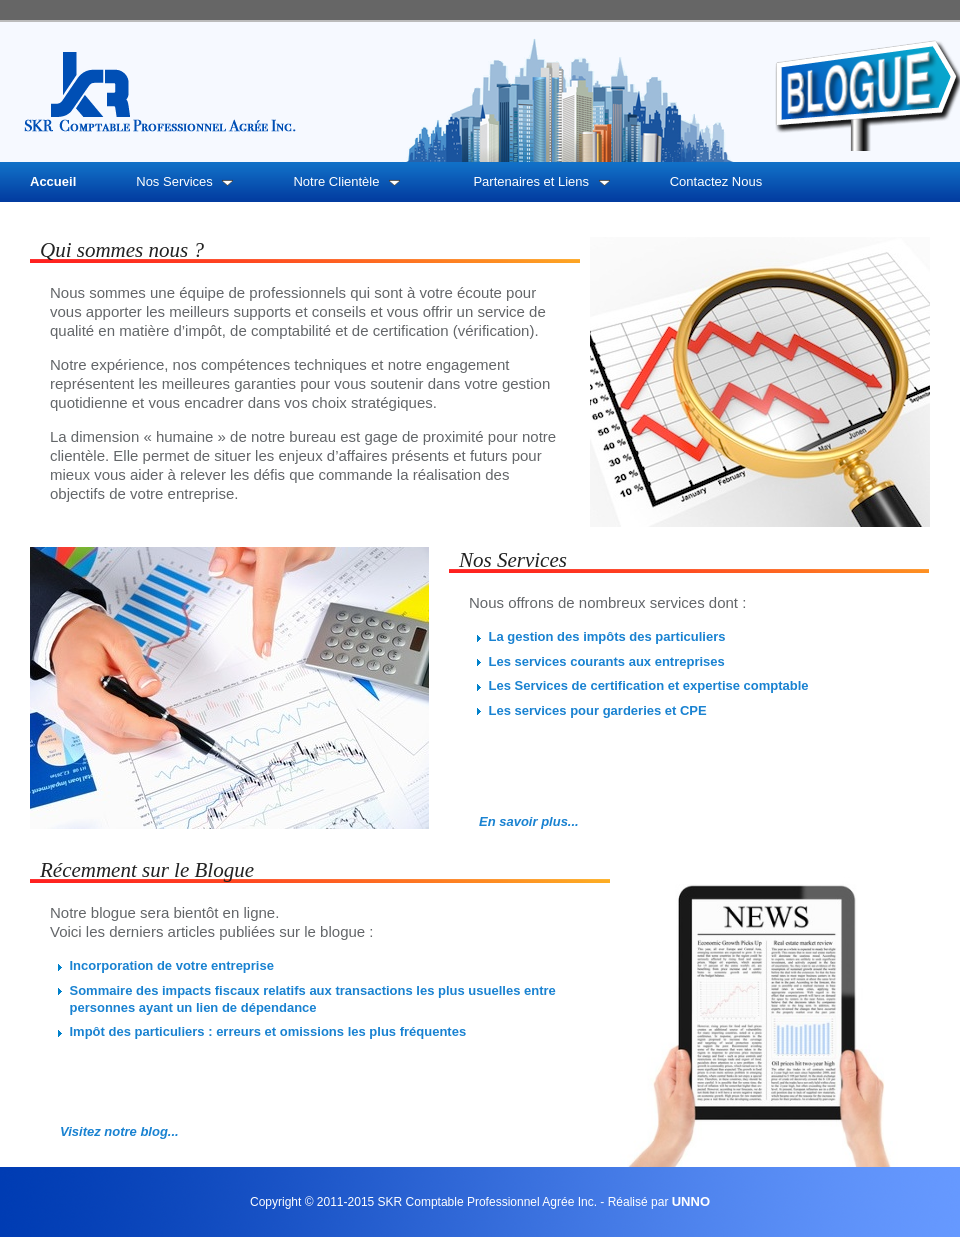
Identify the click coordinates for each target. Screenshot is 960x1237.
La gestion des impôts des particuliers (607, 636)
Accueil (53, 181)
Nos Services (184, 181)
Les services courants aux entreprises (607, 661)
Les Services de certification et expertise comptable (649, 685)
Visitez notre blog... (119, 1131)
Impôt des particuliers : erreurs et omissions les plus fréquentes (268, 1031)
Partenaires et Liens (541, 181)
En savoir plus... (529, 821)
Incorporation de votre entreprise (172, 965)
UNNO (691, 1201)
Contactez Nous (716, 181)
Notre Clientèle (346, 181)
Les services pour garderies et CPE (598, 710)
